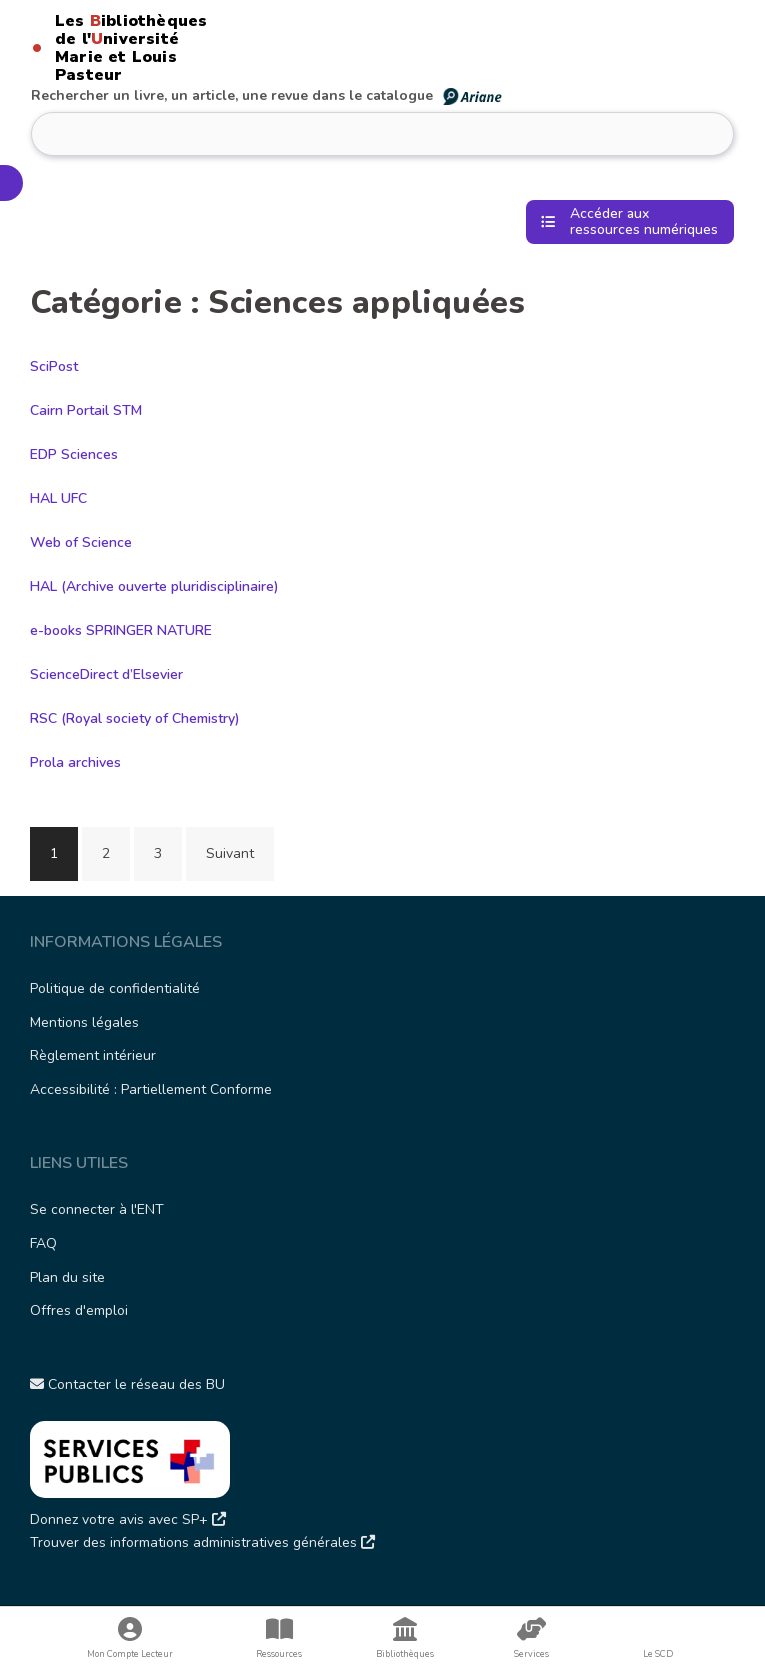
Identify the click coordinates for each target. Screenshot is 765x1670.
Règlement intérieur (93, 1055)
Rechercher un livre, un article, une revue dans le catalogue (267, 95)
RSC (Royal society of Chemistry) (135, 718)
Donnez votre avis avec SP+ (128, 1519)
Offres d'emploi (79, 1310)
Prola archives (75, 762)
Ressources (279, 1638)
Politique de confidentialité (115, 988)
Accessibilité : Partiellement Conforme (151, 1089)
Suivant (230, 853)
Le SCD (658, 1654)
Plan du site (67, 1277)
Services (532, 1638)
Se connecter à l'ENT (97, 1209)
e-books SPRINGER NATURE (121, 630)
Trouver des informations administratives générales (202, 1542)
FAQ (43, 1243)
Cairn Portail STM (86, 410)
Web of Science (81, 542)
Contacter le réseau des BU (127, 1384)
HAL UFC (58, 498)
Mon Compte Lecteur (130, 1638)
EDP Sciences (74, 454)
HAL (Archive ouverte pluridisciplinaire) (154, 586)
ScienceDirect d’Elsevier (106, 674)
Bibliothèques (405, 1638)
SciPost (54, 366)
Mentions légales (84, 1022)
